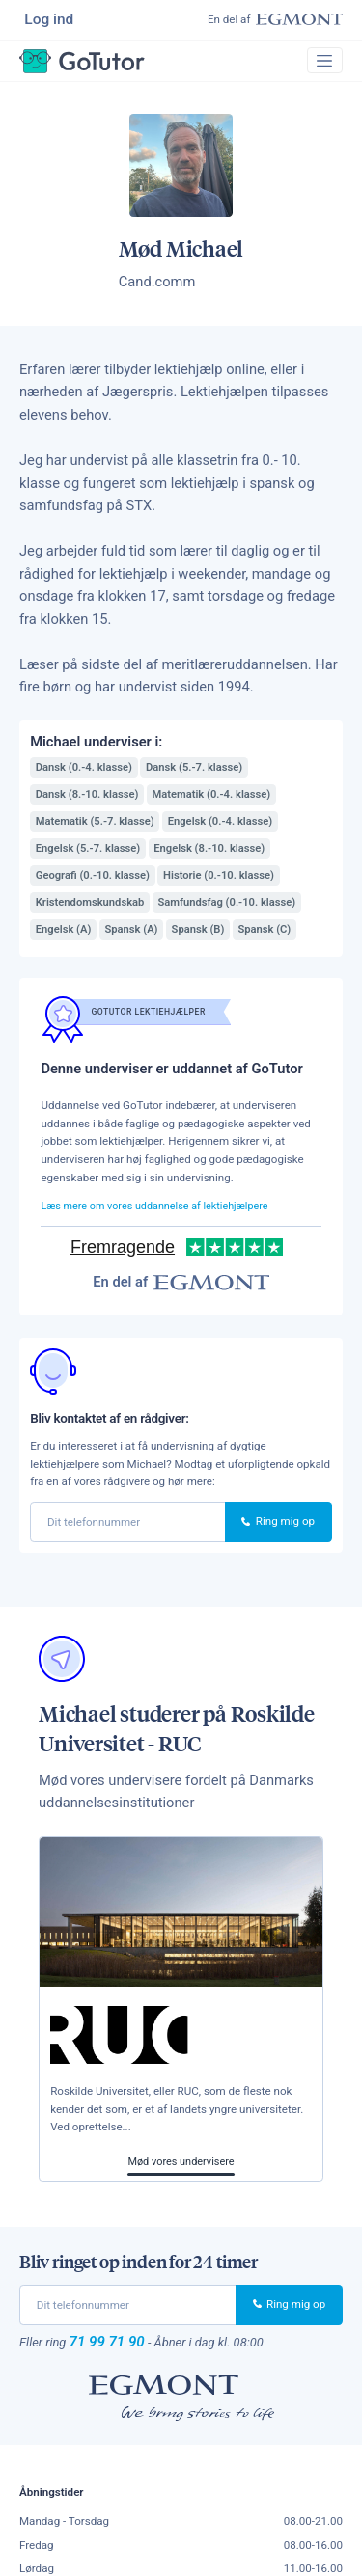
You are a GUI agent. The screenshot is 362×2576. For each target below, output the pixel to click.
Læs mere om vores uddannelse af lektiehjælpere (162, 1210)
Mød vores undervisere (181, 2165)
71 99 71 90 (110, 2347)
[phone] (127, 1526)
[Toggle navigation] (323, 64)
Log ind (51, 20)
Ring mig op (278, 1525)
